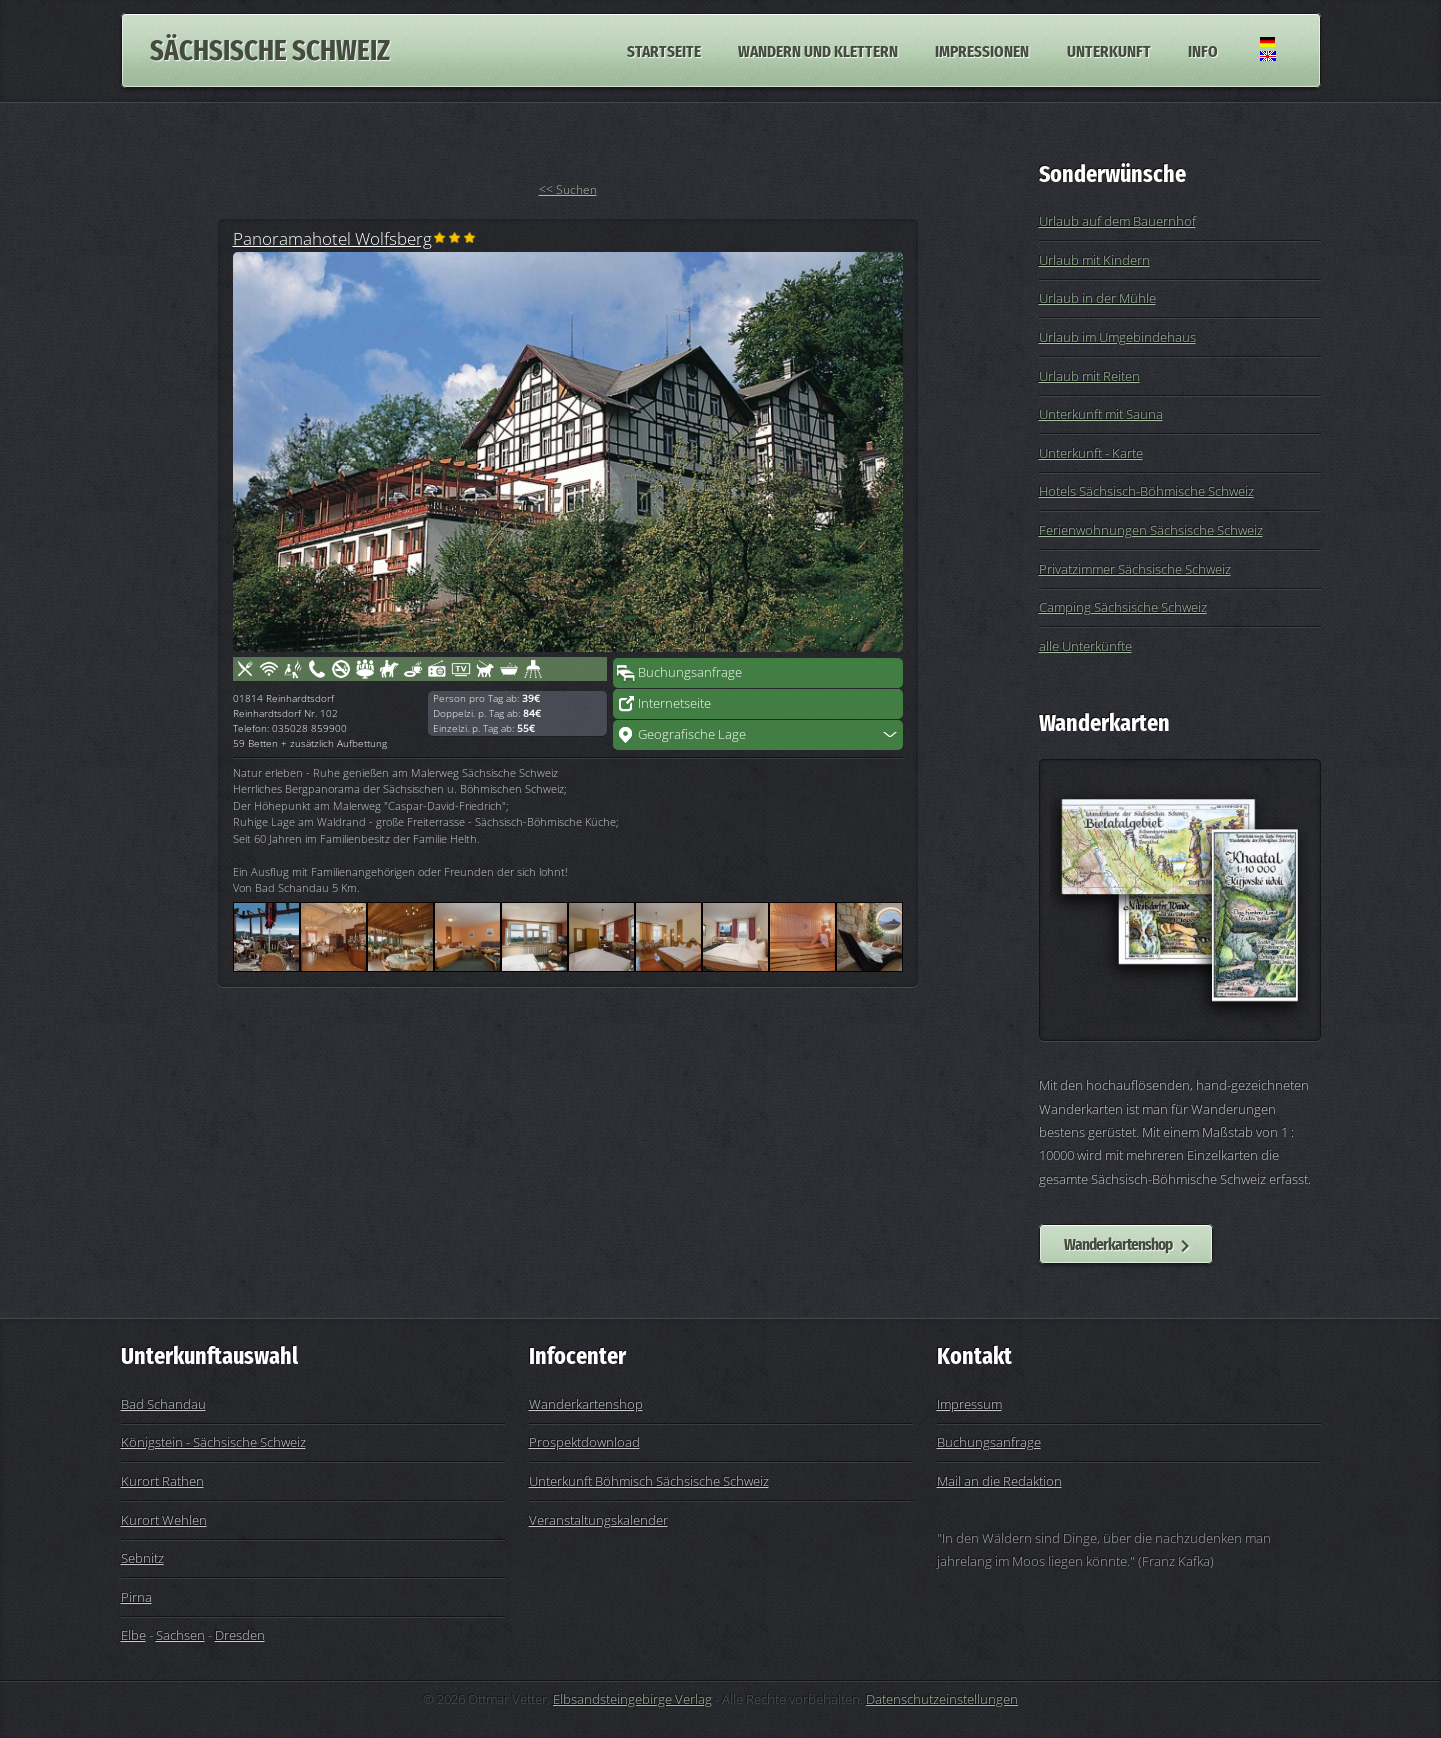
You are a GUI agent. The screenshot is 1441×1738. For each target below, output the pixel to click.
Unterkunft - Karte (1091, 453)
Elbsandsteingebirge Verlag (632, 1699)
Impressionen (982, 50)
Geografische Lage (692, 734)
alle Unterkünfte (1085, 646)
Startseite (664, 50)
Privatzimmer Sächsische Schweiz (1135, 569)
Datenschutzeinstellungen (942, 1699)
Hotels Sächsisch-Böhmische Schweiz (1146, 491)
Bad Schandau (163, 1404)
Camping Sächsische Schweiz (1123, 607)
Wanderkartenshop (1118, 1244)
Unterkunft (1109, 50)
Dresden (240, 1635)
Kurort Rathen (162, 1481)
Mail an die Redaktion (999, 1481)
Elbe (133, 1635)
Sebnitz (142, 1558)
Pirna (136, 1597)
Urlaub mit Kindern (1094, 260)
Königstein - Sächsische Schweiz (213, 1442)
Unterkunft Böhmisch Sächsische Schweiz (649, 1481)
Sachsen (180, 1635)
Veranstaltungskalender (598, 1520)
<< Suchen (568, 189)
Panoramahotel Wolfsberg (332, 238)
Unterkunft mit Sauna (1101, 414)
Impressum (969, 1404)
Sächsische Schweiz (270, 50)
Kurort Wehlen (164, 1520)
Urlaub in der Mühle (1097, 298)
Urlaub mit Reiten (1089, 376)
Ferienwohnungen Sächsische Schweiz (1151, 530)
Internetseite (674, 703)
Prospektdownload (584, 1442)
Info (1203, 50)
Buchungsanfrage (690, 672)
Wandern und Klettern (818, 50)
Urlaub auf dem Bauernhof (1117, 221)
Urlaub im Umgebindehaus (1117, 337)
